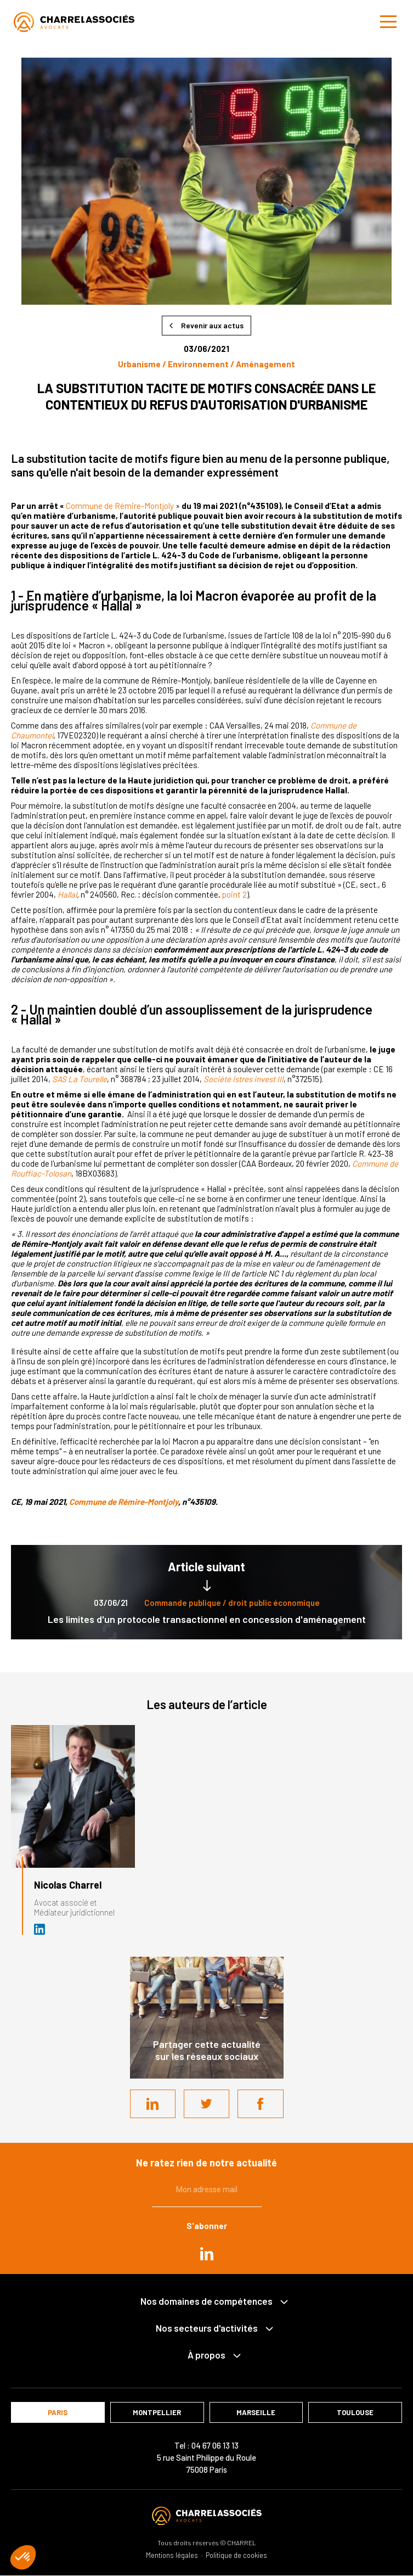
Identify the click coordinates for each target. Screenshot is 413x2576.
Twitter (206, 2104)
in (206, 2253)
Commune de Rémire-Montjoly (120, 506)
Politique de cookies (236, 2555)
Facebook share (260, 2104)
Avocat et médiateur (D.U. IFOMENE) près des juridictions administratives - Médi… (40, 1929)
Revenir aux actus (212, 325)
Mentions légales (172, 2555)
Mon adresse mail (206, 2189)
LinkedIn (152, 2104)
